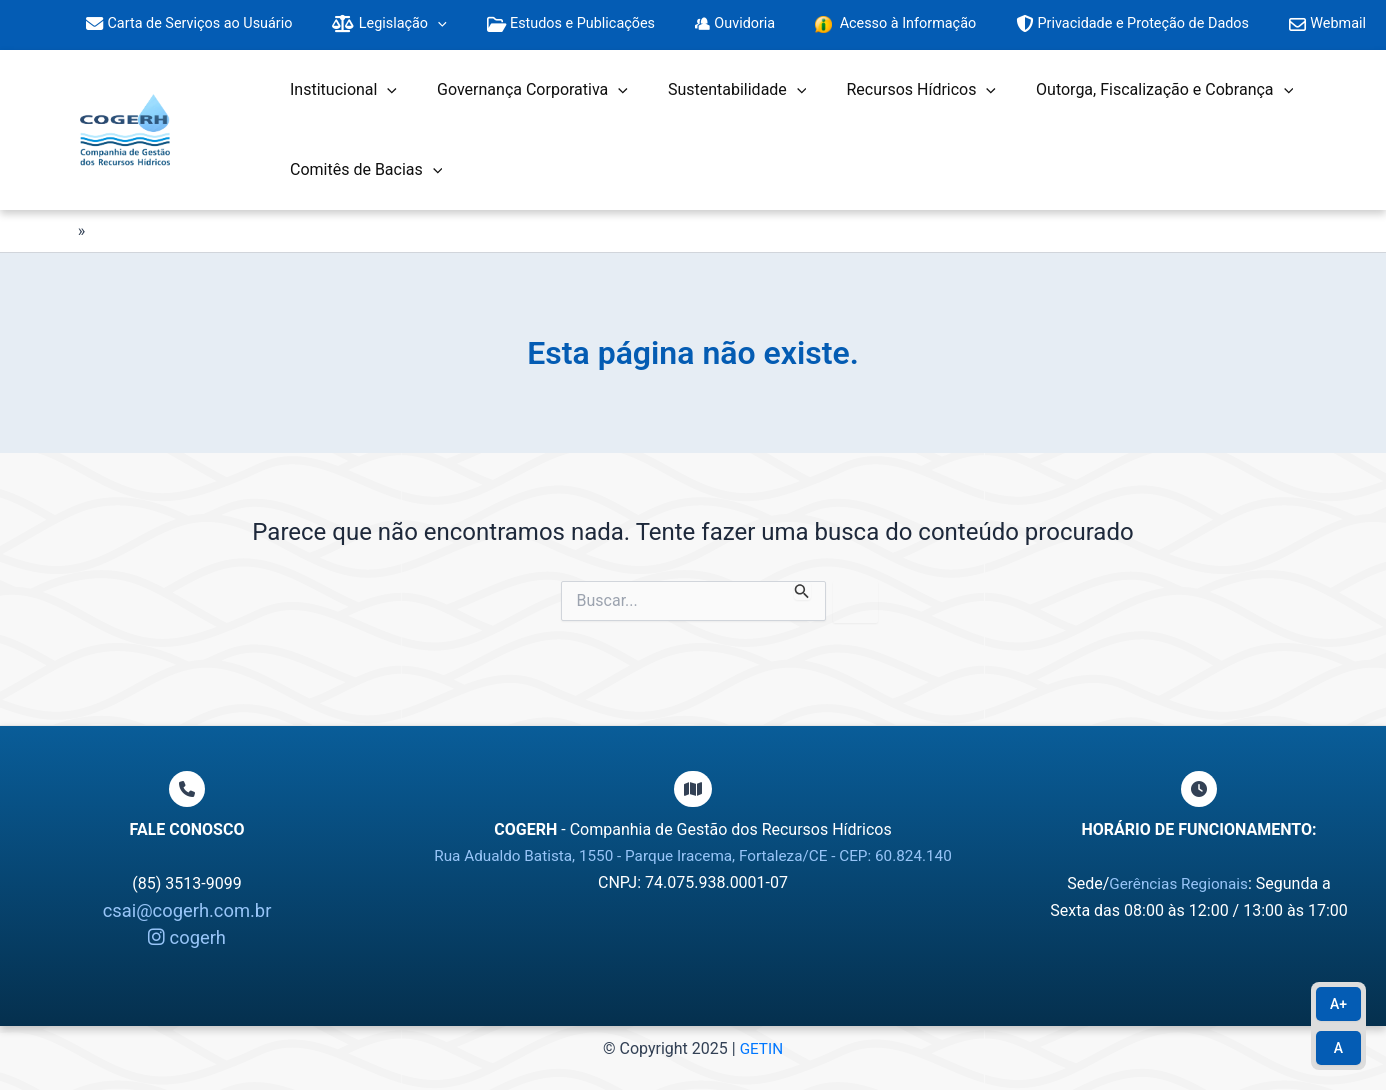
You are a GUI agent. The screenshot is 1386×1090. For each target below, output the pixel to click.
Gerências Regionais (1178, 883)
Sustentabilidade (717, 98)
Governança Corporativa (520, 98)
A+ (1338, 1004)
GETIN (761, 1048)
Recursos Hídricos (893, 98)
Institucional (339, 98)
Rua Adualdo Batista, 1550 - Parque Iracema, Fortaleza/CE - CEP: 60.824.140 (693, 855)
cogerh (187, 937)
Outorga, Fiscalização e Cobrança (1128, 98)
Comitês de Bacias (362, 178)
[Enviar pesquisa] (802, 598)
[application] (465, 29)
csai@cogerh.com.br (187, 910)
